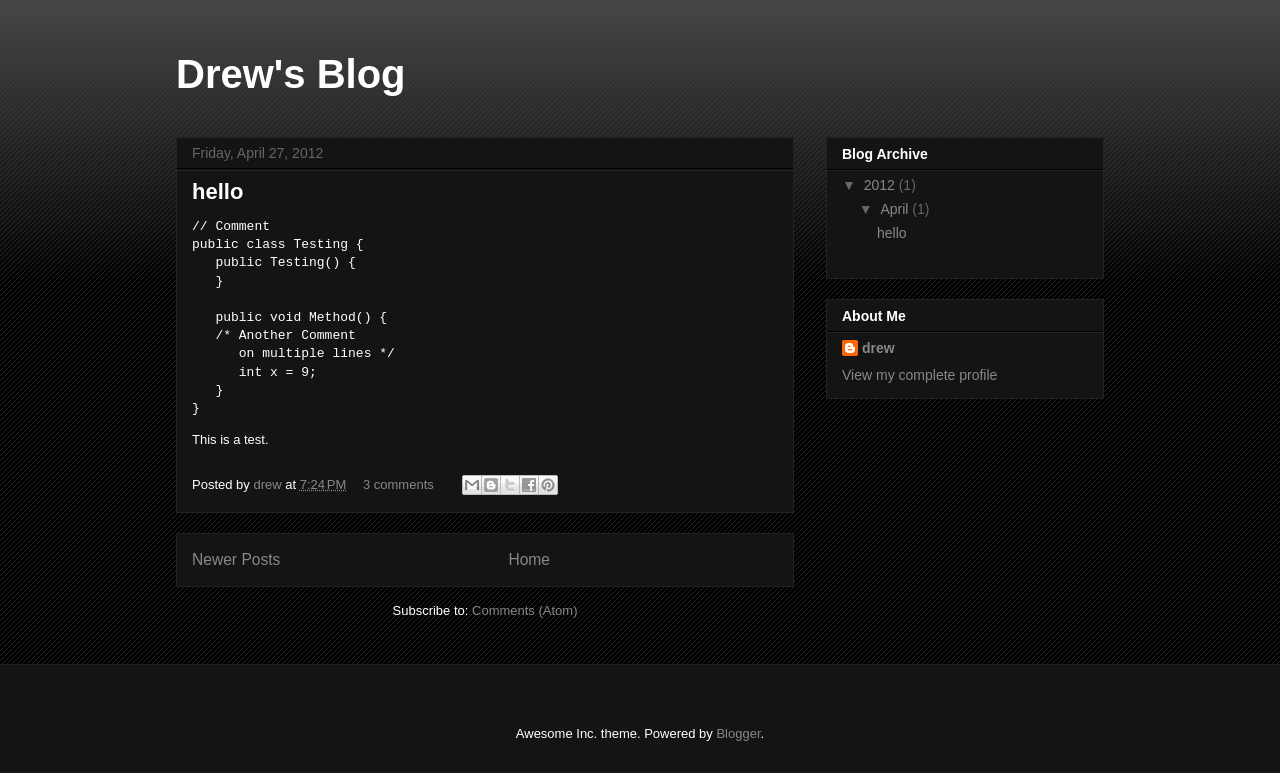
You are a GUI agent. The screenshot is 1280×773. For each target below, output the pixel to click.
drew (269, 484)
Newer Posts (236, 559)
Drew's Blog (291, 74)
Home (529, 559)
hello (217, 191)
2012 (881, 185)
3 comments (398, 484)
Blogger (738, 733)
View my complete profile (919, 375)
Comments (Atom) (524, 610)
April (896, 209)
